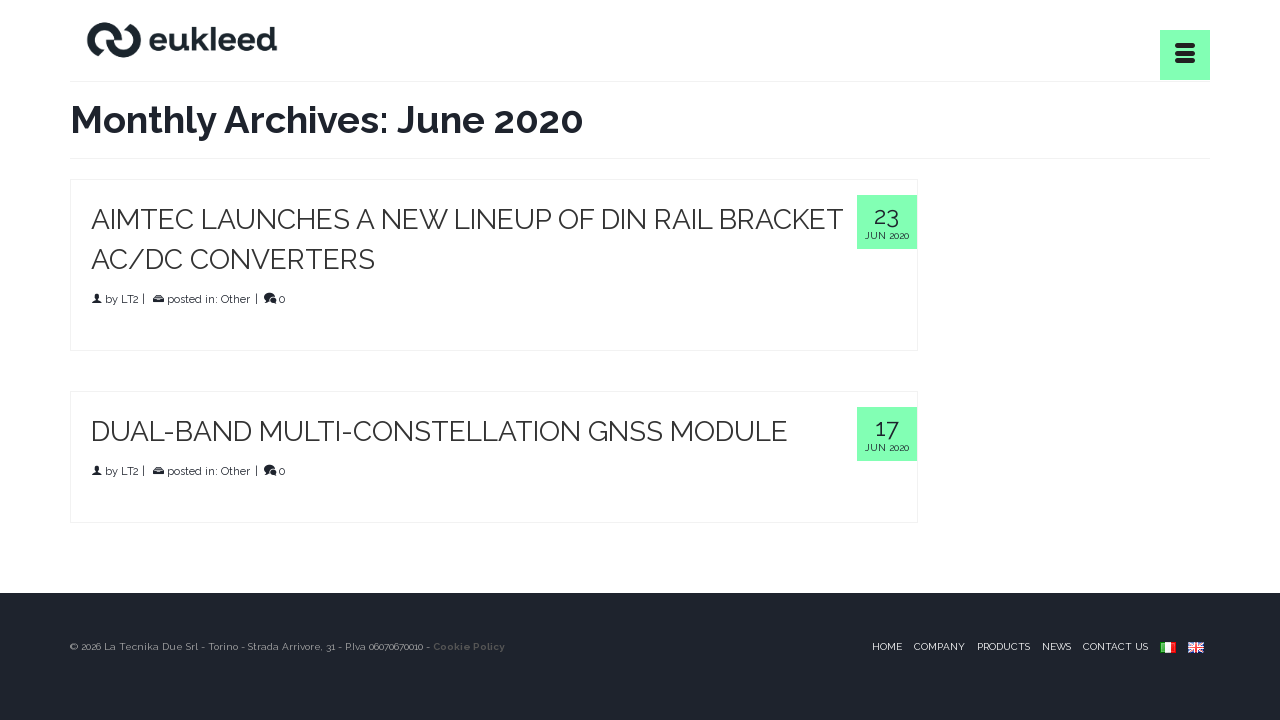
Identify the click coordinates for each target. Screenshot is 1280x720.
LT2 (130, 300)
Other (235, 300)
